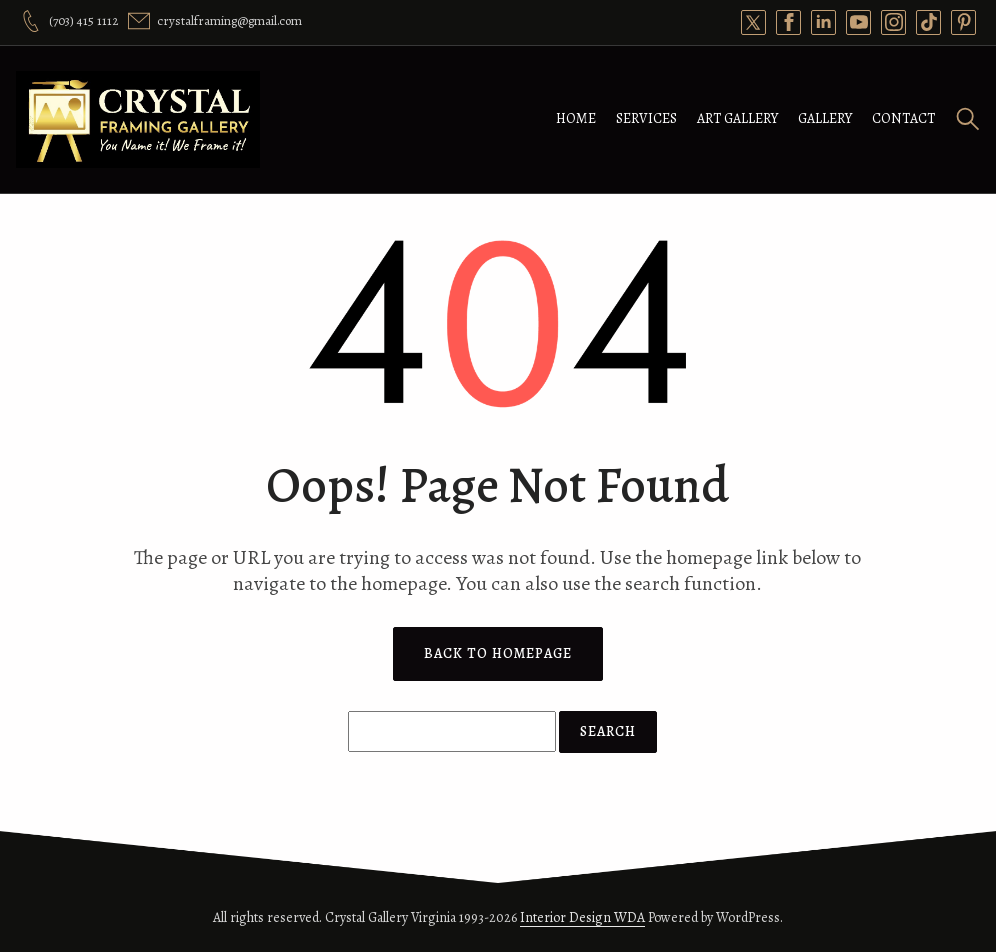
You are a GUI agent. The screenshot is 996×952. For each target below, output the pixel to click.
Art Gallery (737, 118)
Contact (903, 118)
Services (646, 118)
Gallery (825, 118)
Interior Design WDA (582, 917)
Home (576, 118)
